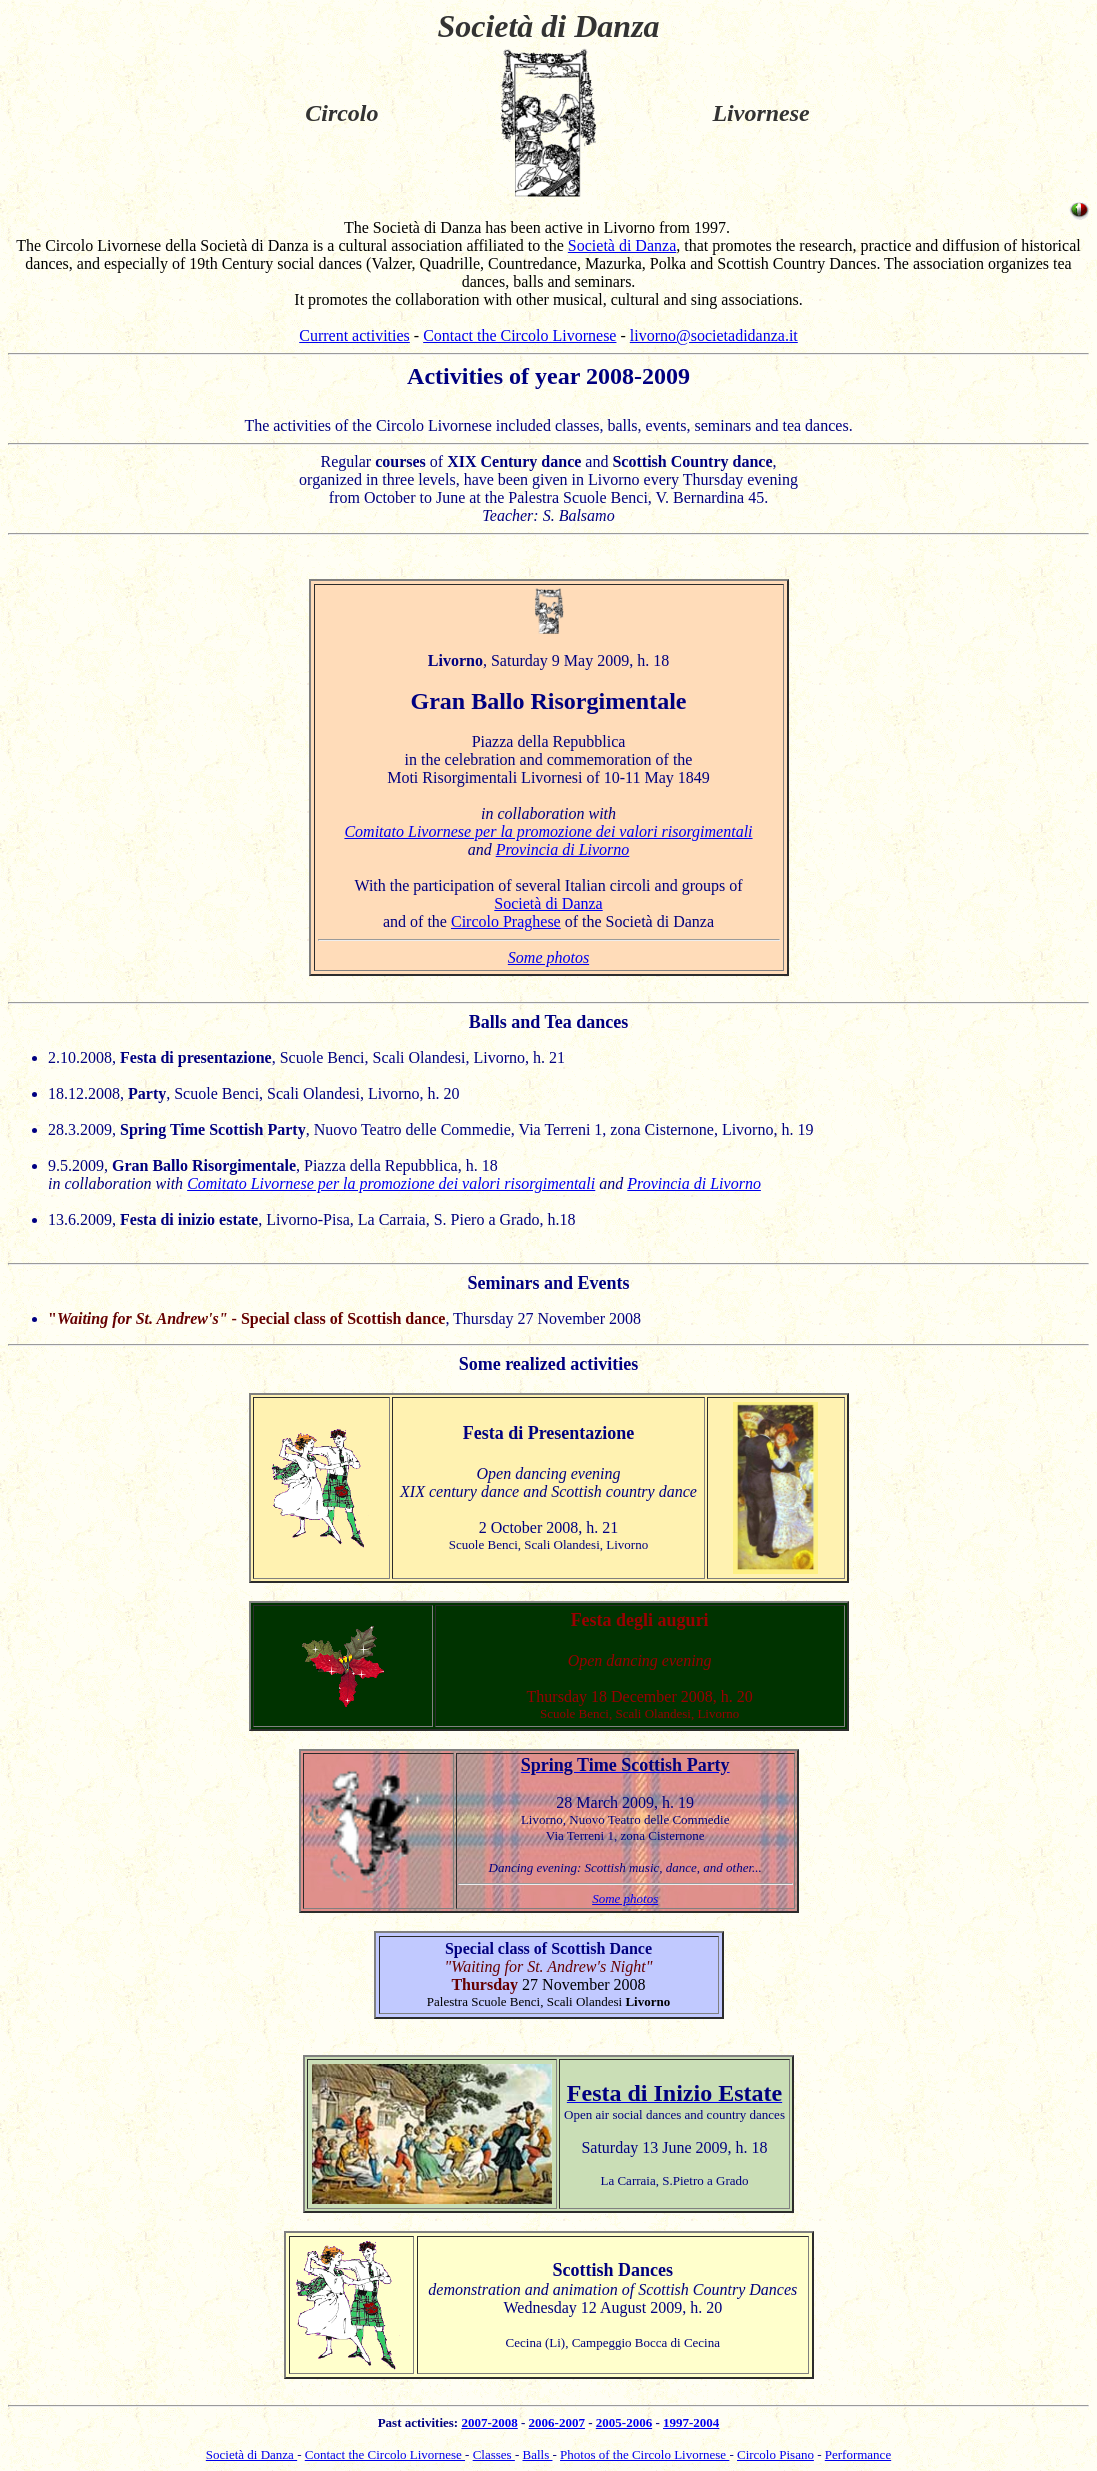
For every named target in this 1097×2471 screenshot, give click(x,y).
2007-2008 (489, 2422)
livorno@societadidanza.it (714, 335)
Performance (858, 2454)
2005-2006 (624, 2422)
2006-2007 (557, 2422)
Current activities (354, 335)
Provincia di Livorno (563, 849)
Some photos (548, 957)
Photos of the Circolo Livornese (644, 2454)
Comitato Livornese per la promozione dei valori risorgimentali (548, 831)
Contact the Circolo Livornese (519, 335)
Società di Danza (622, 245)
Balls (537, 2454)
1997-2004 (691, 2422)
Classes (494, 2454)
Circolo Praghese (506, 921)
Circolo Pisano (775, 2454)
